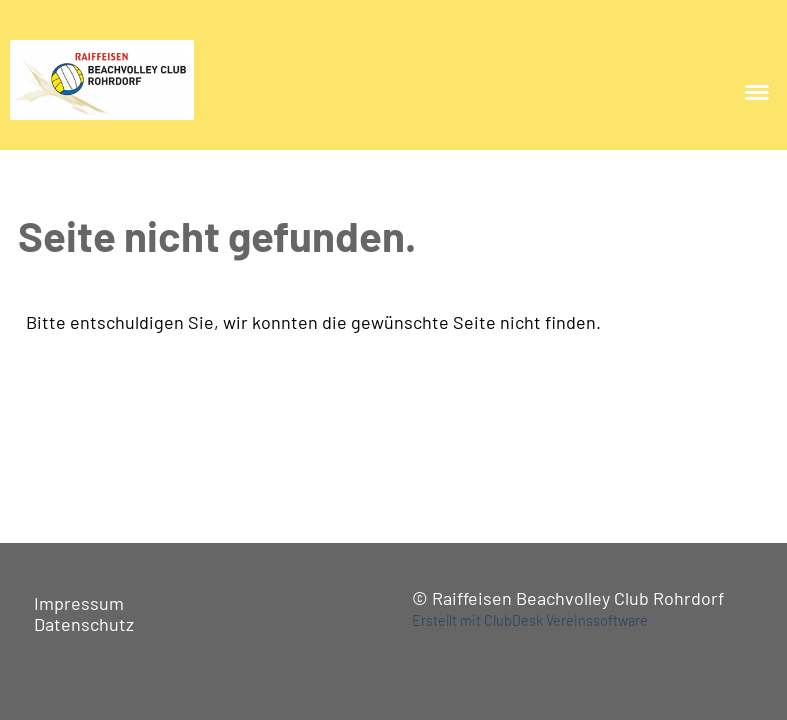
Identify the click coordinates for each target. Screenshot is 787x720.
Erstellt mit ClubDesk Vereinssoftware (530, 620)
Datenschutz (84, 624)
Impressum (79, 603)
